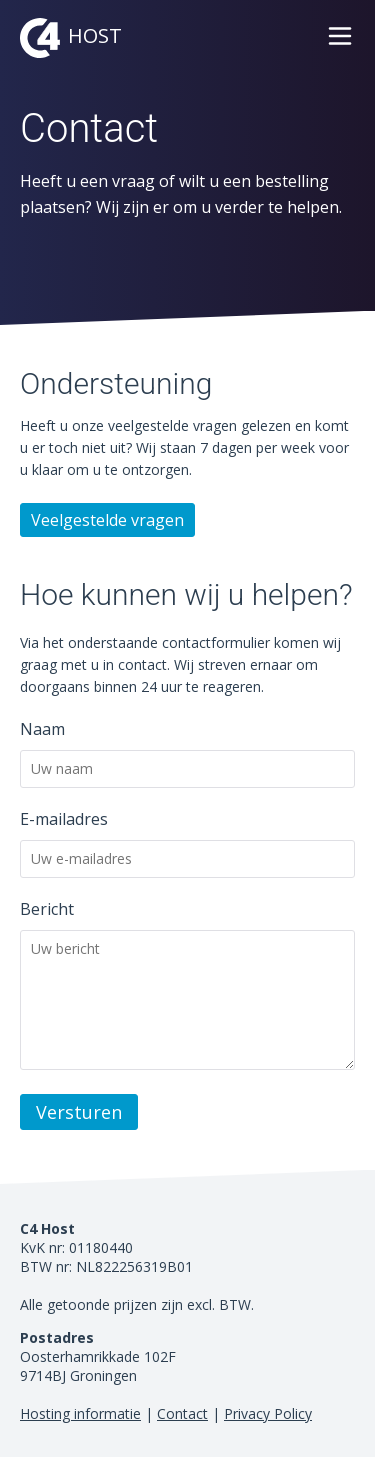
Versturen (79, 1112)
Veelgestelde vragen (107, 520)
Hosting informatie (80, 1413)
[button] (340, 45)
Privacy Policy (268, 1413)
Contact (182, 1413)
